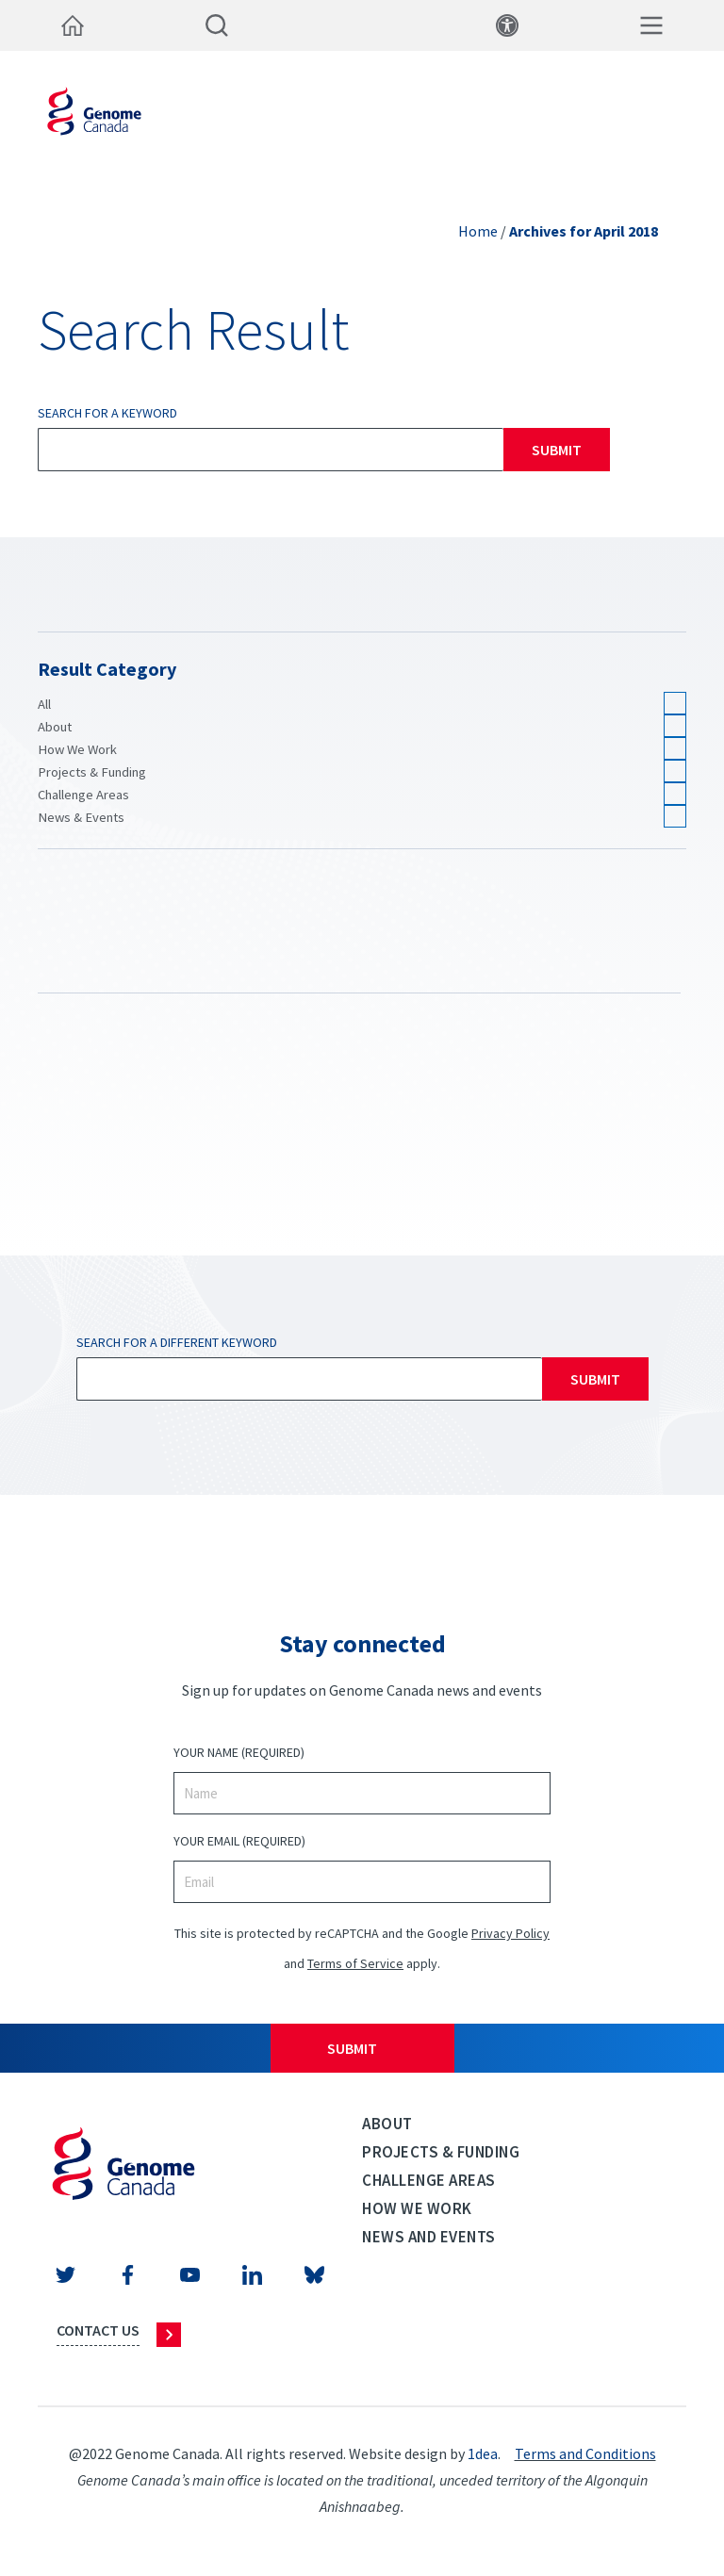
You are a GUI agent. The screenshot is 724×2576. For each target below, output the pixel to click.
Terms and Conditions (585, 2453)
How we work (417, 2208)
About (55, 726)
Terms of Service (355, 1963)
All (44, 704)
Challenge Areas (83, 794)
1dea (483, 2453)
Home (478, 231)
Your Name (238, 1752)
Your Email (239, 1841)
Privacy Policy (510, 1933)
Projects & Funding (92, 771)
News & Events (81, 817)
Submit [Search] (557, 449)
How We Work (77, 749)
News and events (429, 2236)
